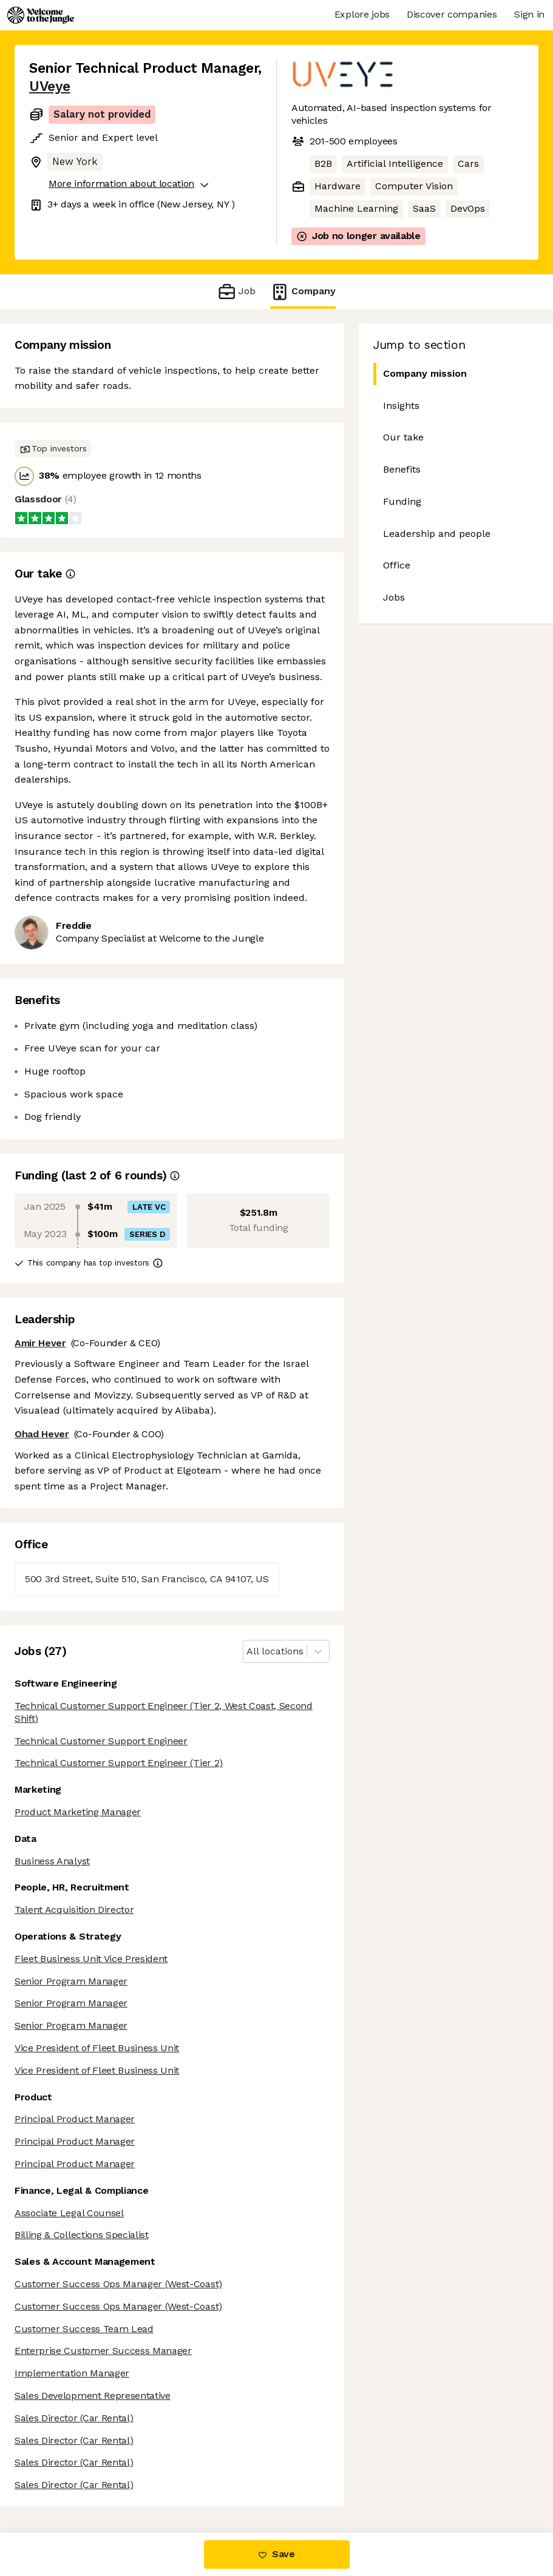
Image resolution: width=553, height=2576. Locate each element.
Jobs (394, 597)
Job (236, 292)
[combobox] (247, 1651)
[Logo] (40, 15)
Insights (401, 405)
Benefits (402, 469)
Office (396, 565)
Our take (403, 437)
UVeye (49, 86)
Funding (402, 501)
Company (303, 292)
